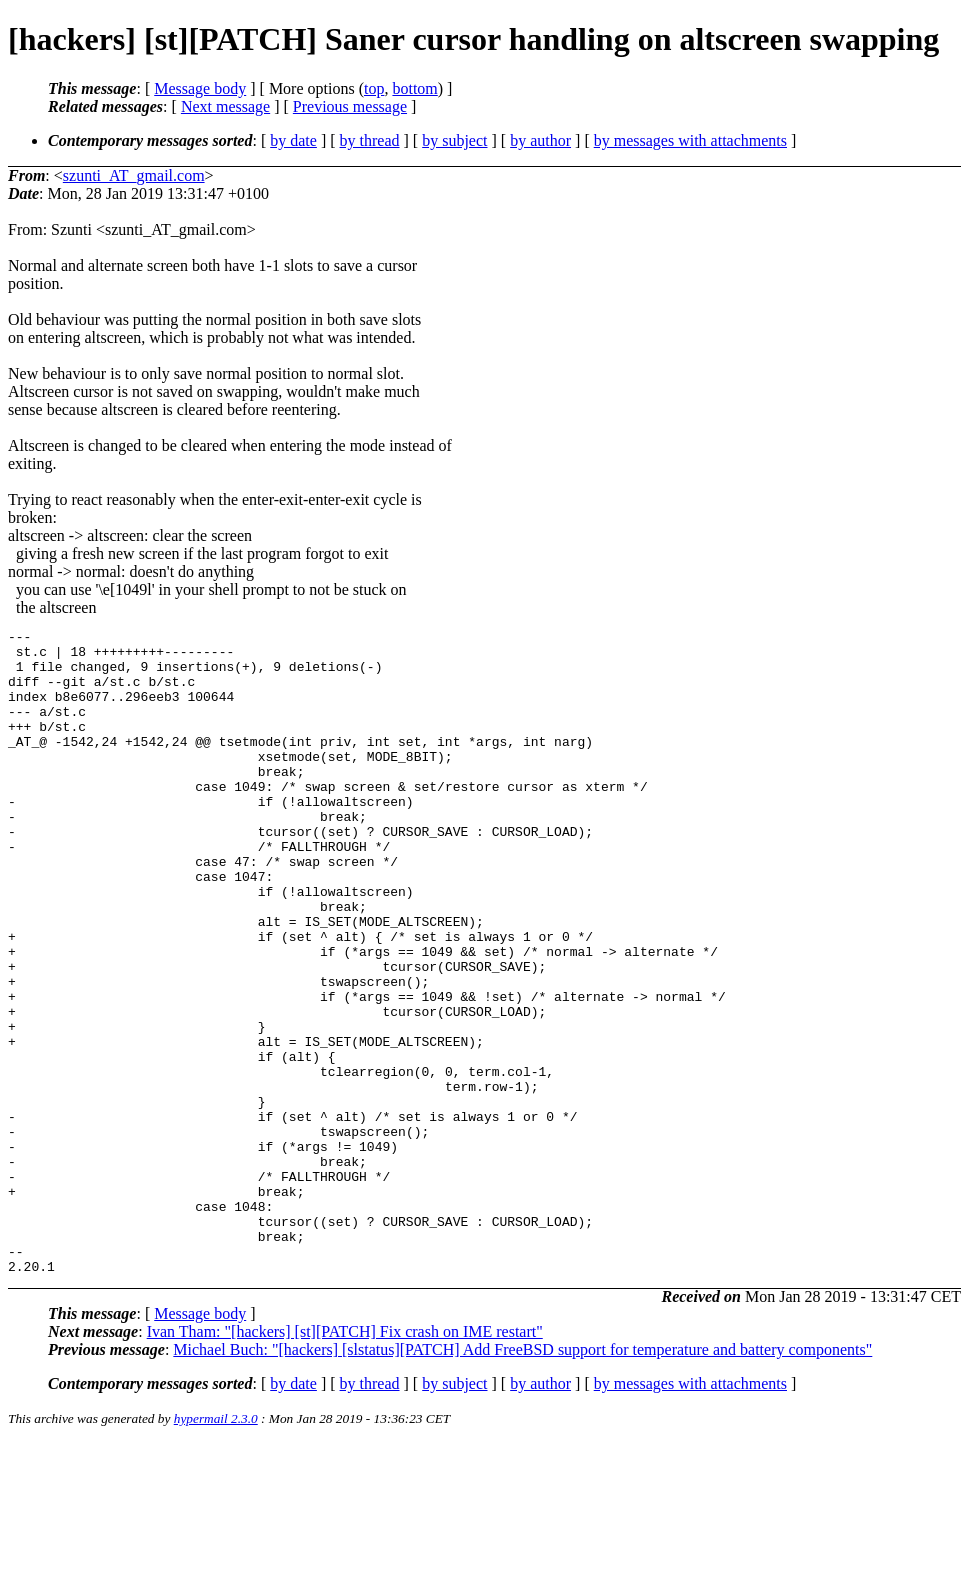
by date (293, 140)
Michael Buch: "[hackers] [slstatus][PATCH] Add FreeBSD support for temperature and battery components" (522, 1478)
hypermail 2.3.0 (216, 1547)
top (374, 88)
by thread (370, 140)
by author (540, 140)
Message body (200, 88)
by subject (454, 140)
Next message (225, 106)
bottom (414, 88)
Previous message (350, 106)
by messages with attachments (690, 140)
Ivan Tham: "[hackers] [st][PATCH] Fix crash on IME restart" (345, 1460)
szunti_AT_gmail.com (134, 175)
